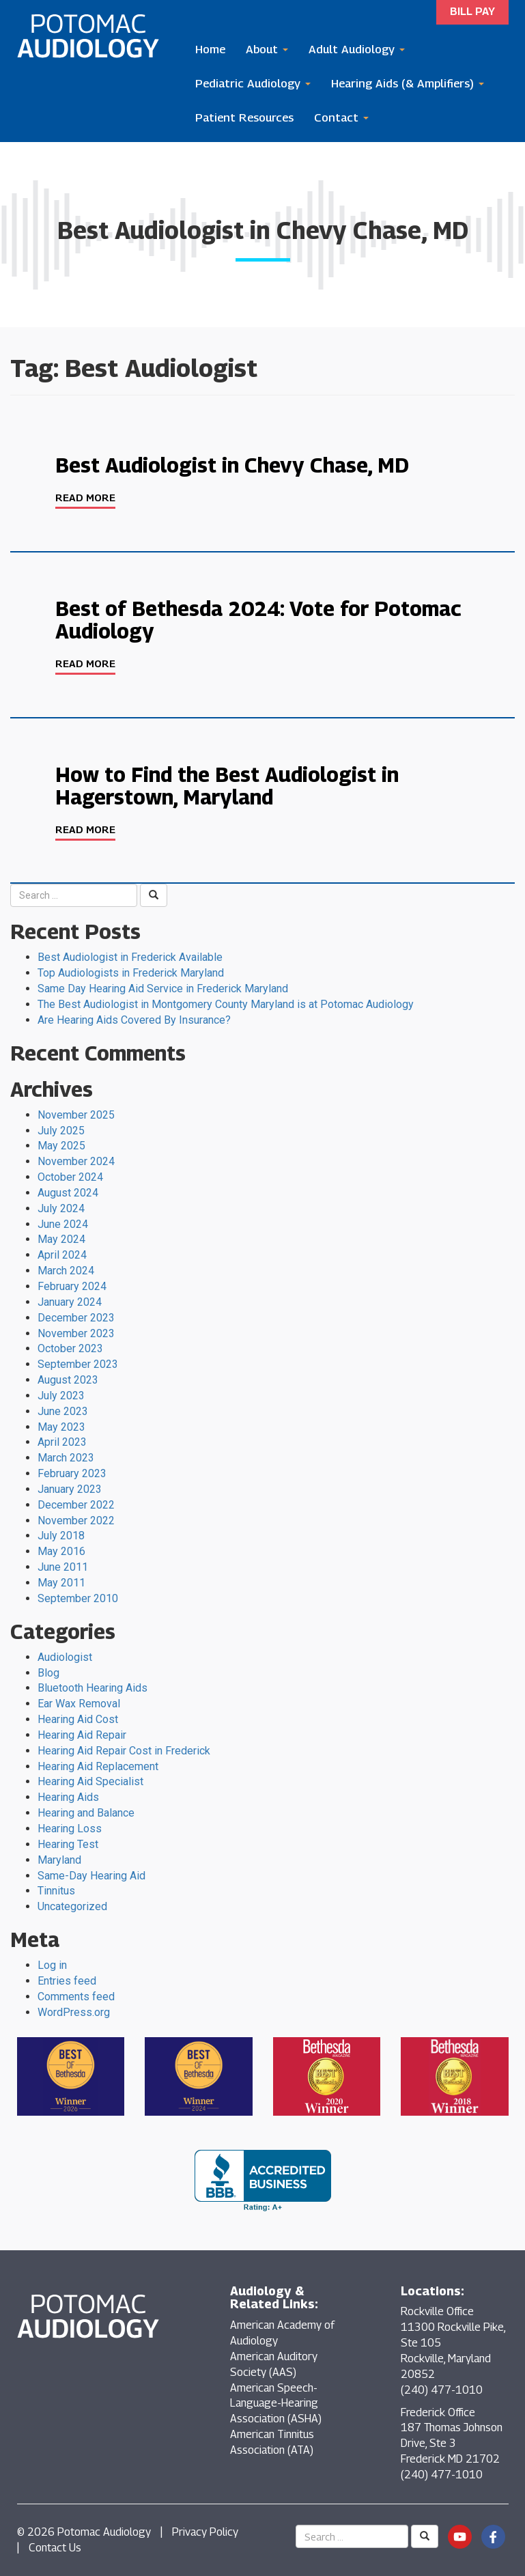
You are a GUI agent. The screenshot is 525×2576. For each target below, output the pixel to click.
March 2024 (66, 1270)
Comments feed (76, 1996)
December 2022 (76, 1504)
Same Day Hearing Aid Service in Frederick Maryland (163, 988)
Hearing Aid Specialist (90, 1781)
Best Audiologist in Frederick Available (130, 957)
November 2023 (76, 1333)
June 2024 (63, 1224)
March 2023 (66, 1457)
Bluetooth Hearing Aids (92, 1687)
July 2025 (61, 1130)
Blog (48, 1672)
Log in (52, 1965)
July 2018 (61, 1535)
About (267, 49)
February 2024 (72, 1286)
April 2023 (62, 1442)
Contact (341, 117)
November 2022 (76, 1520)
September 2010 (78, 1598)
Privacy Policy (205, 2531)
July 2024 (61, 1208)
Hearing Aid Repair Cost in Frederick (124, 1750)
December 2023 (76, 1317)
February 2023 (72, 1473)
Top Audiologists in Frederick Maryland (131, 972)
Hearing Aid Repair (82, 1734)
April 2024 (62, 1254)
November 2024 (76, 1161)
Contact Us (55, 2547)
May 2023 (61, 1426)
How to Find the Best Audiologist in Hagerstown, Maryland (227, 785)
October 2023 (70, 1348)
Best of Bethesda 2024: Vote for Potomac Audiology (258, 619)
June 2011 (63, 1566)
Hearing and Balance (86, 1812)
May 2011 (61, 1582)
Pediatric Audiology (253, 83)
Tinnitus (56, 1890)
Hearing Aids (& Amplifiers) (407, 83)
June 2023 (63, 1411)
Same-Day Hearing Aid (91, 1875)
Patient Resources (244, 117)
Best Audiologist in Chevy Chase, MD (232, 465)
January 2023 (70, 1489)
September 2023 (78, 1364)
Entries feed (67, 1980)
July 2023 (61, 1395)
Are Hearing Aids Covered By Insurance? (134, 1019)
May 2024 (61, 1239)
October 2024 (70, 1177)
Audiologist (65, 1657)
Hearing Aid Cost (78, 1719)
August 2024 (68, 1192)
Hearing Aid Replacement (98, 1766)
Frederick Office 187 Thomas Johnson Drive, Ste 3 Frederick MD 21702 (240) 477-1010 (451, 2443)
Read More (85, 497)
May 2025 (61, 1145)
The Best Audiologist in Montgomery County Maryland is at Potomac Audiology (226, 1004)
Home (210, 49)
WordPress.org (74, 2012)
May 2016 (61, 1551)
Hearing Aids (68, 1797)
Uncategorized (72, 1906)
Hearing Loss (70, 1828)
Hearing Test (68, 1844)
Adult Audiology (357, 49)
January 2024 (70, 1302)
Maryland (59, 1859)
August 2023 (68, 1379)
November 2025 (76, 1114)
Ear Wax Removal (79, 1703)
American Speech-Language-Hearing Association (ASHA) (276, 2403)
